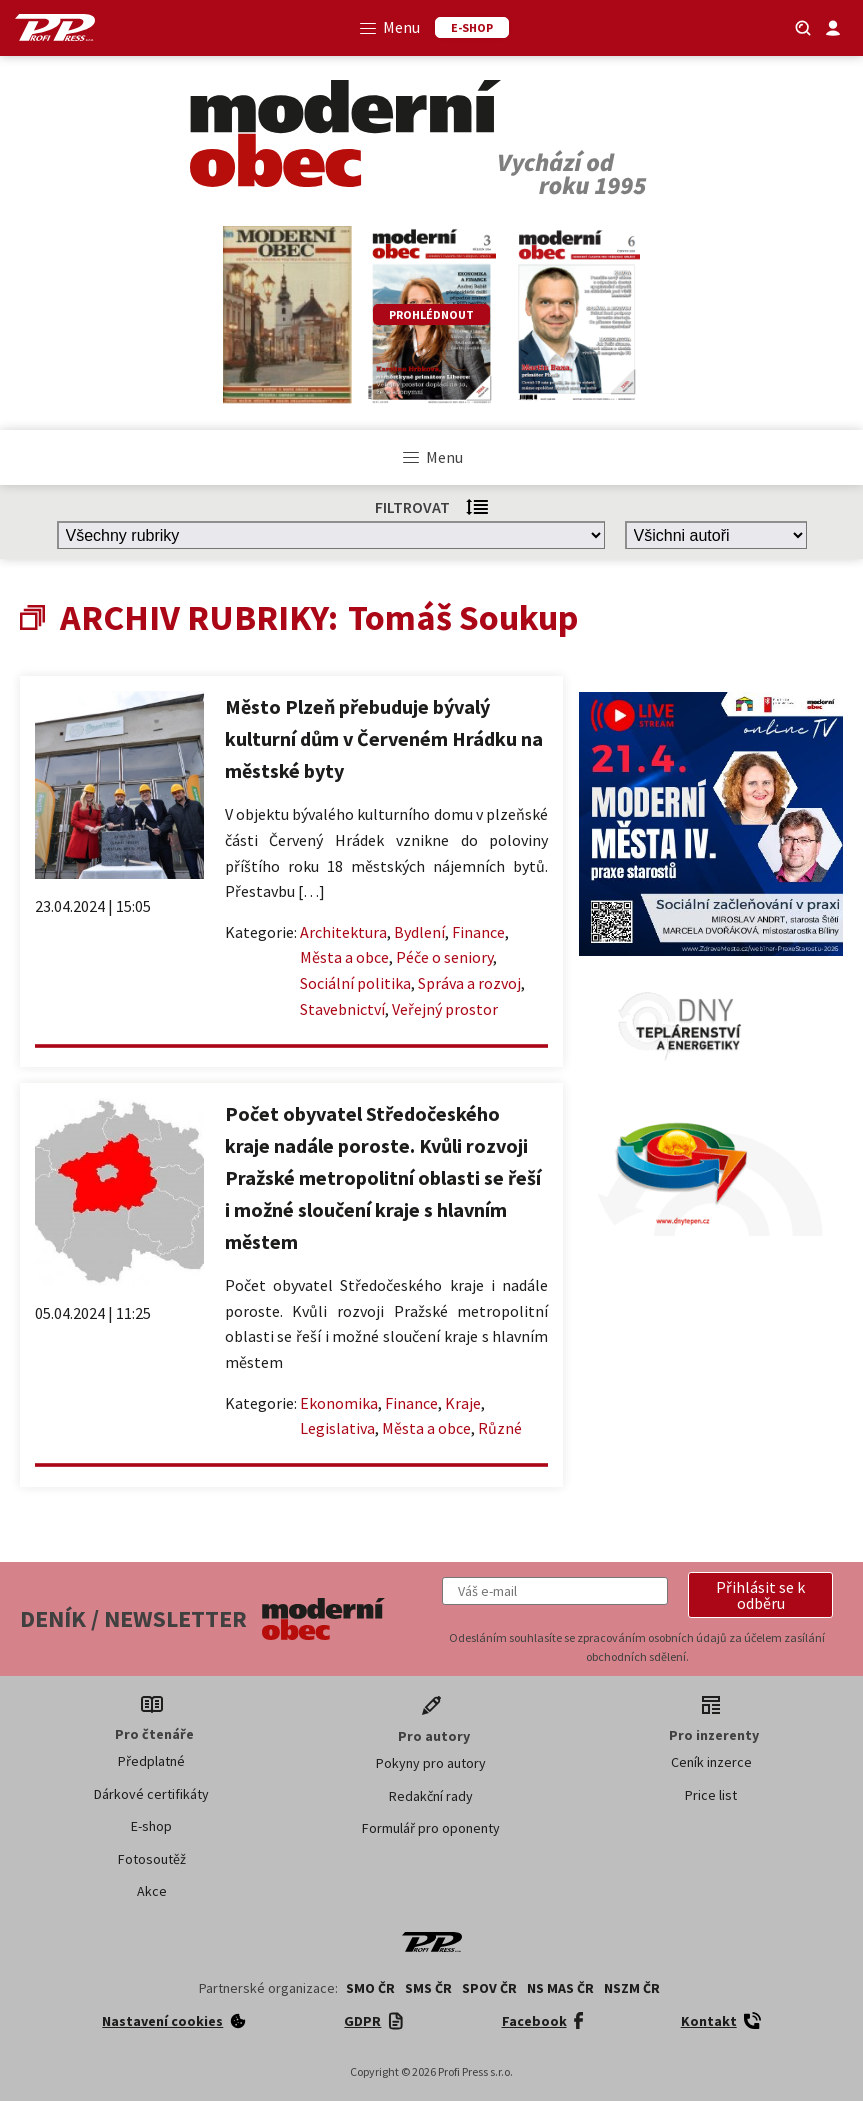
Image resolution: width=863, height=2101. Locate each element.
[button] (760, 1595)
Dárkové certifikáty (151, 1794)
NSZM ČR (632, 1988)
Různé (500, 1428)
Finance (478, 932)
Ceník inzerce (711, 1762)
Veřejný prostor (445, 1009)
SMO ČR (370, 1988)
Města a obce (344, 957)
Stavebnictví (342, 1009)
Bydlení (419, 932)
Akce (152, 1891)
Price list (711, 1795)
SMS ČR (428, 1988)
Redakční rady (431, 1796)
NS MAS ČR (560, 1988)
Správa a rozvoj (469, 983)
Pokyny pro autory (431, 1763)
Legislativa (337, 1428)
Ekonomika (339, 1403)
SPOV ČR (489, 1988)
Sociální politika (355, 983)
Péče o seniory (444, 957)
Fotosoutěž (152, 1859)
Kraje (463, 1403)
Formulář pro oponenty (431, 1828)
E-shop (151, 1826)
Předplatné (151, 1761)
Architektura (343, 932)
